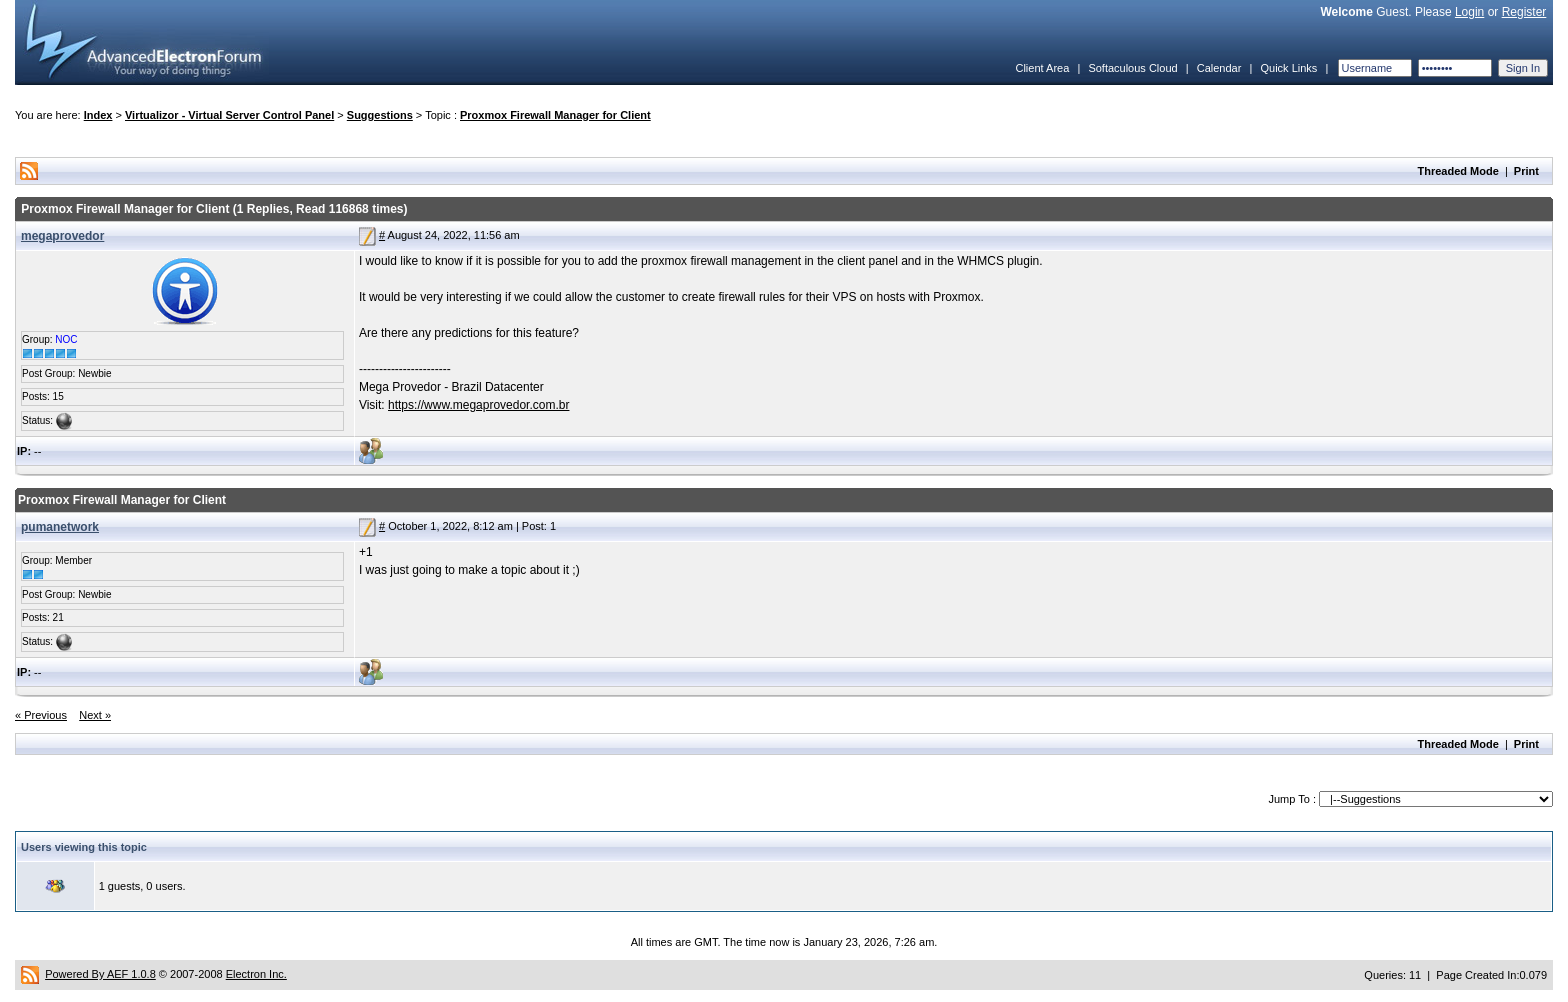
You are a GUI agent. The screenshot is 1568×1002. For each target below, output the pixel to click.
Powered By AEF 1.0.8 (100, 974)
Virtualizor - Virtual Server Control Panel (229, 115)
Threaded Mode (1458, 171)
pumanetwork (60, 527)
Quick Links (1288, 68)
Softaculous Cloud (1132, 68)
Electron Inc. (256, 974)
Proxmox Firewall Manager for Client (555, 115)
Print (1526, 171)
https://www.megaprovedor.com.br (478, 405)
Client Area (1042, 68)
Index (98, 115)
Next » (95, 715)
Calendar (1219, 68)
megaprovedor (62, 236)
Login (1469, 12)
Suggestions (380, 115)
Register (1524, 12)
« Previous (41, 715)
